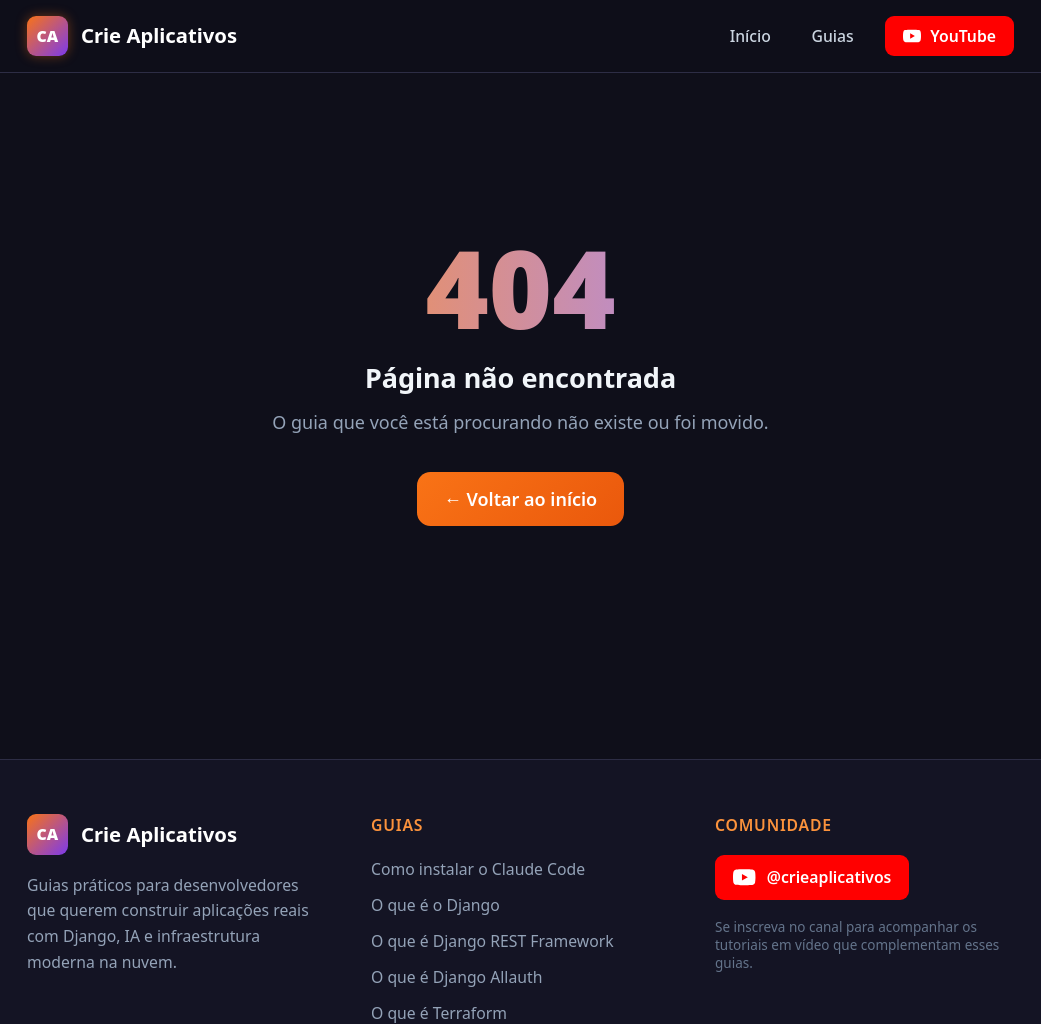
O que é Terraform (439, 1013)
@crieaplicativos (812, 877)
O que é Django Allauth (456, 977)
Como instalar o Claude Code (478, 869)
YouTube (949, 36)
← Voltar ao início (520, 499)
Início (750, 36)
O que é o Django (435, 905)
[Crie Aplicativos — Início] (132, 36)
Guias (832, 36)
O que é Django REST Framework (492, 941)
